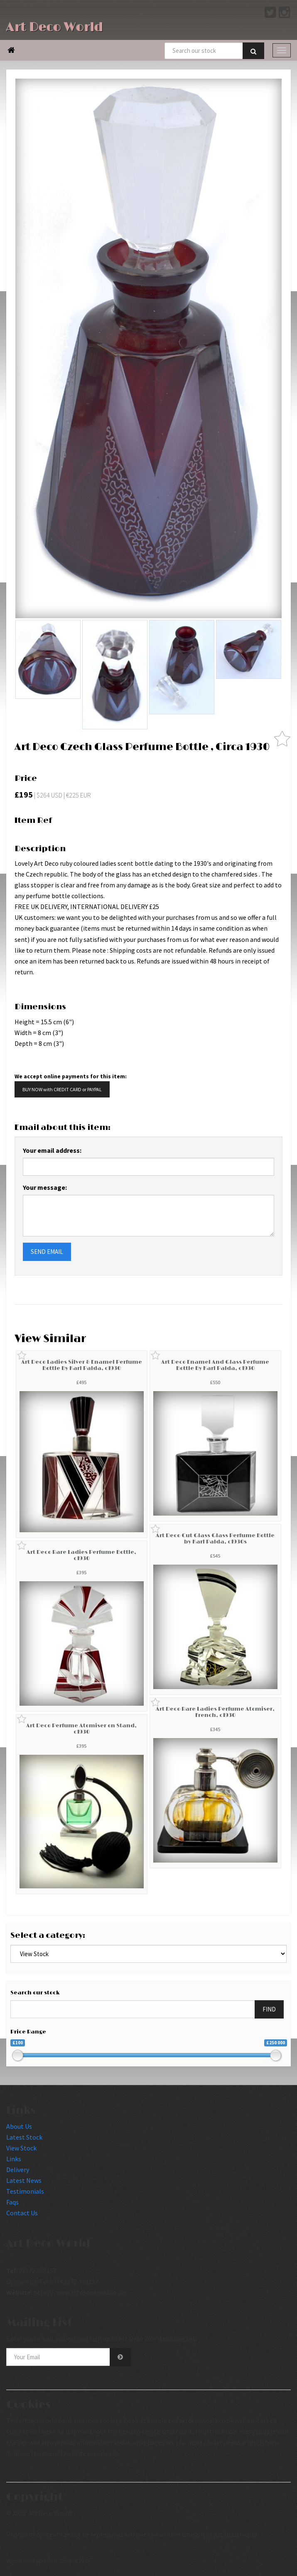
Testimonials (25, 2191)
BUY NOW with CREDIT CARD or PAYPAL (62, 1089)
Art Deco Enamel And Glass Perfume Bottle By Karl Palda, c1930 (215, 1365)
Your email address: (52, 1150)
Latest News (24, 2180)
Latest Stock (24, 2137)
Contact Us (22, 2213)
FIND (269, 2009)
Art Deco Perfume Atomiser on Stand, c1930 (81, 1728)
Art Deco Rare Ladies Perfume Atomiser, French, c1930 (215, 1712)
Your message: (45, 1187)
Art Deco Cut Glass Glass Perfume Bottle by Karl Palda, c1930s (215, 1538)
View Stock (21, 2148)
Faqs (12, 2202)
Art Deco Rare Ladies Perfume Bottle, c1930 (81, 1555)
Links (13, 2159)
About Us (19, 2126)
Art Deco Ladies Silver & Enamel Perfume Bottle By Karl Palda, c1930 (81, 1365)
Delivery (17, 2169)
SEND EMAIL (47, 1252)
